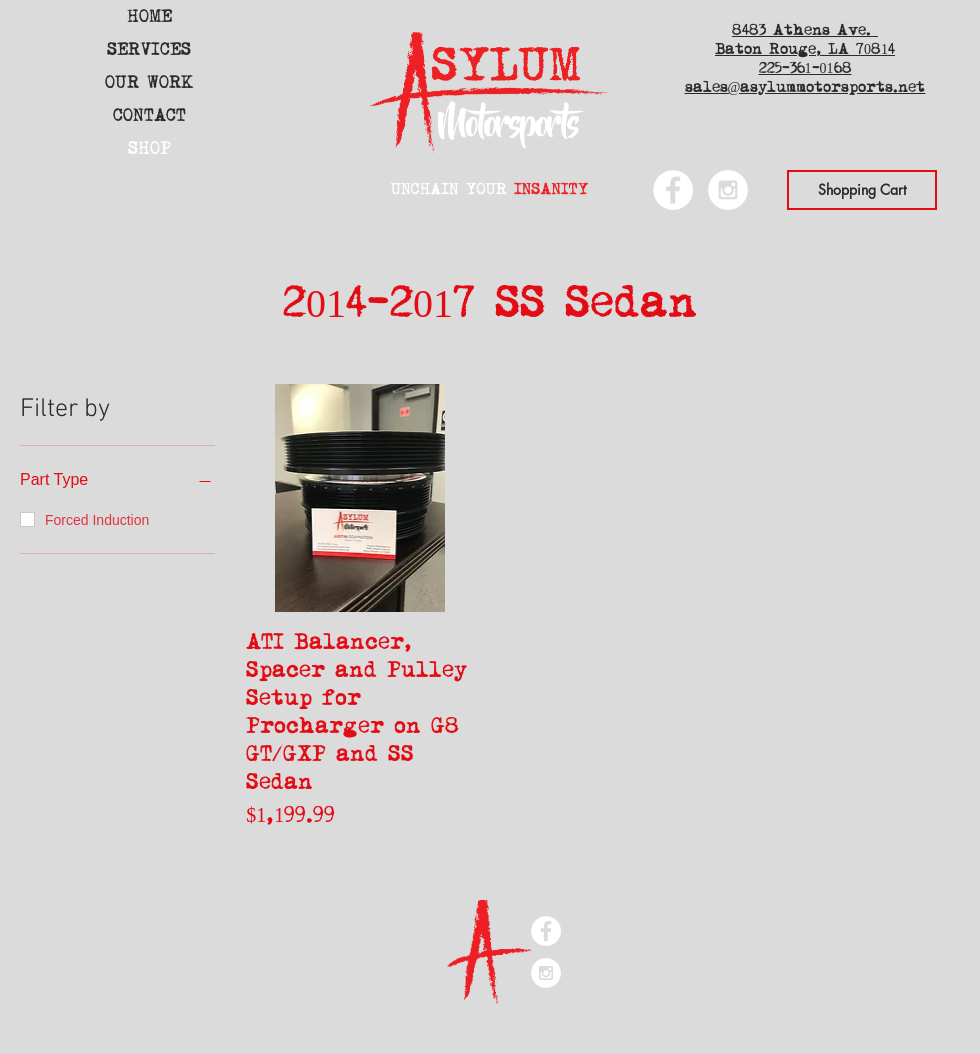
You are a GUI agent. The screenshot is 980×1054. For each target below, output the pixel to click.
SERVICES (149, 49)
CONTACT (149, 115)
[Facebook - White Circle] (673, 190)
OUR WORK (149, 82)
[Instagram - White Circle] (728, 190)
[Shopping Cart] (862, 190)
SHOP (149, 148)
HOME (149, 16)
